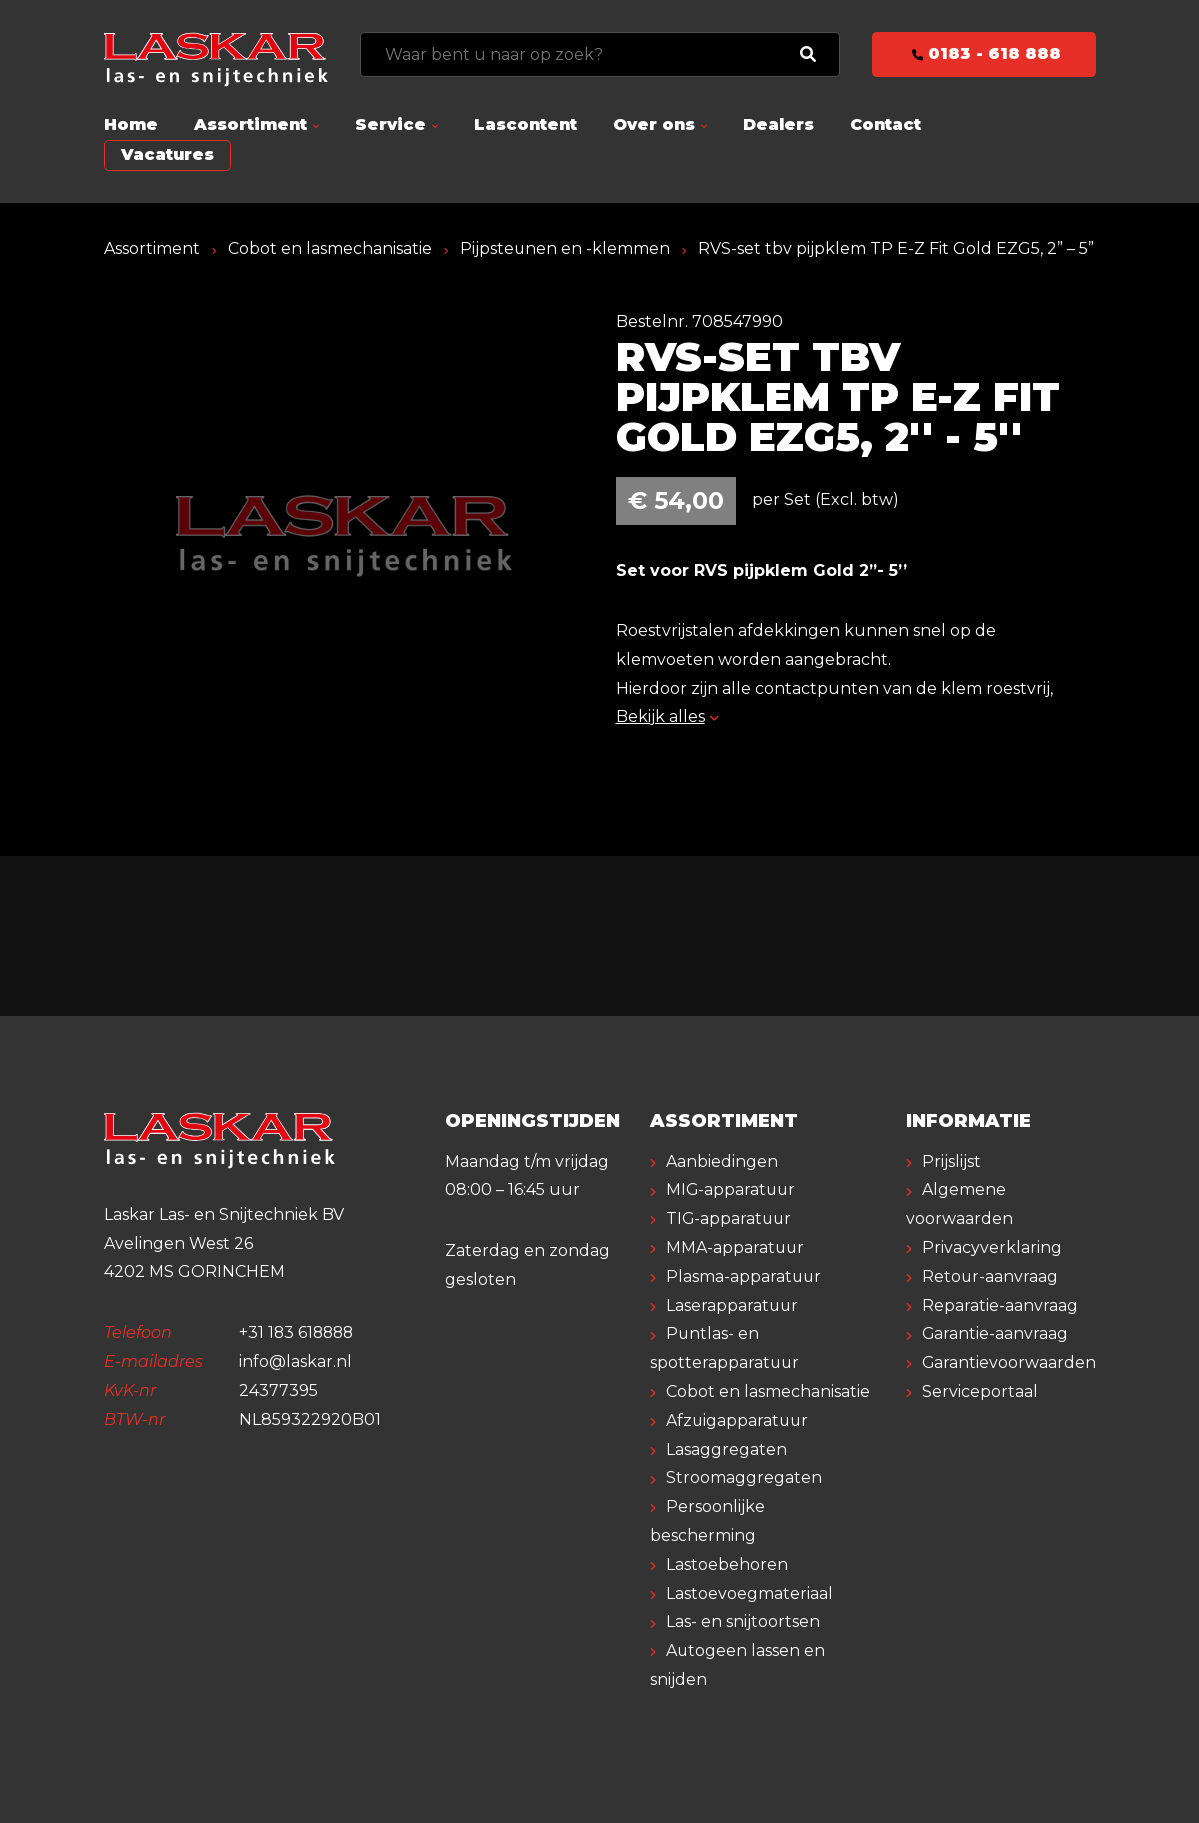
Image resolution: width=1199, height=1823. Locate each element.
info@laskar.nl (295, 1361)
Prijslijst (951, 1161)
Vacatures (167, 154)
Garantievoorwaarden (1009, 1362)
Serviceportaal (980, 1391)
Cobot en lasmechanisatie (330, 248)
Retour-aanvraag (990, 1276)
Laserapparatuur (733, 1305)
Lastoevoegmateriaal (749, 1593)
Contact (885, 124)
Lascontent (525, 124)
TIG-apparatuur (730, 1218)
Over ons (654, 124)
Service (390, 124)
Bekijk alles (667, 716)
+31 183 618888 (298, 1332)
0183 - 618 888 (983, 53)
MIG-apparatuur (732, 1189)
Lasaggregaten (726, 1449)
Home (131, 124)
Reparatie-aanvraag (1000, 1305)
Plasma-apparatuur (744, 1276)
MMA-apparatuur (736, 1247)
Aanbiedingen (722, 1161)
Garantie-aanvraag (995, 1333)
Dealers (778, 124)
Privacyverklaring (992, 1247)
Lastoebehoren (727, 1564)
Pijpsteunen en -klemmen (565, 248)
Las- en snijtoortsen (743, 1621)
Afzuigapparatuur (738, 1420)
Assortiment (250, 124)
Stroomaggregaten (744, 1477)
